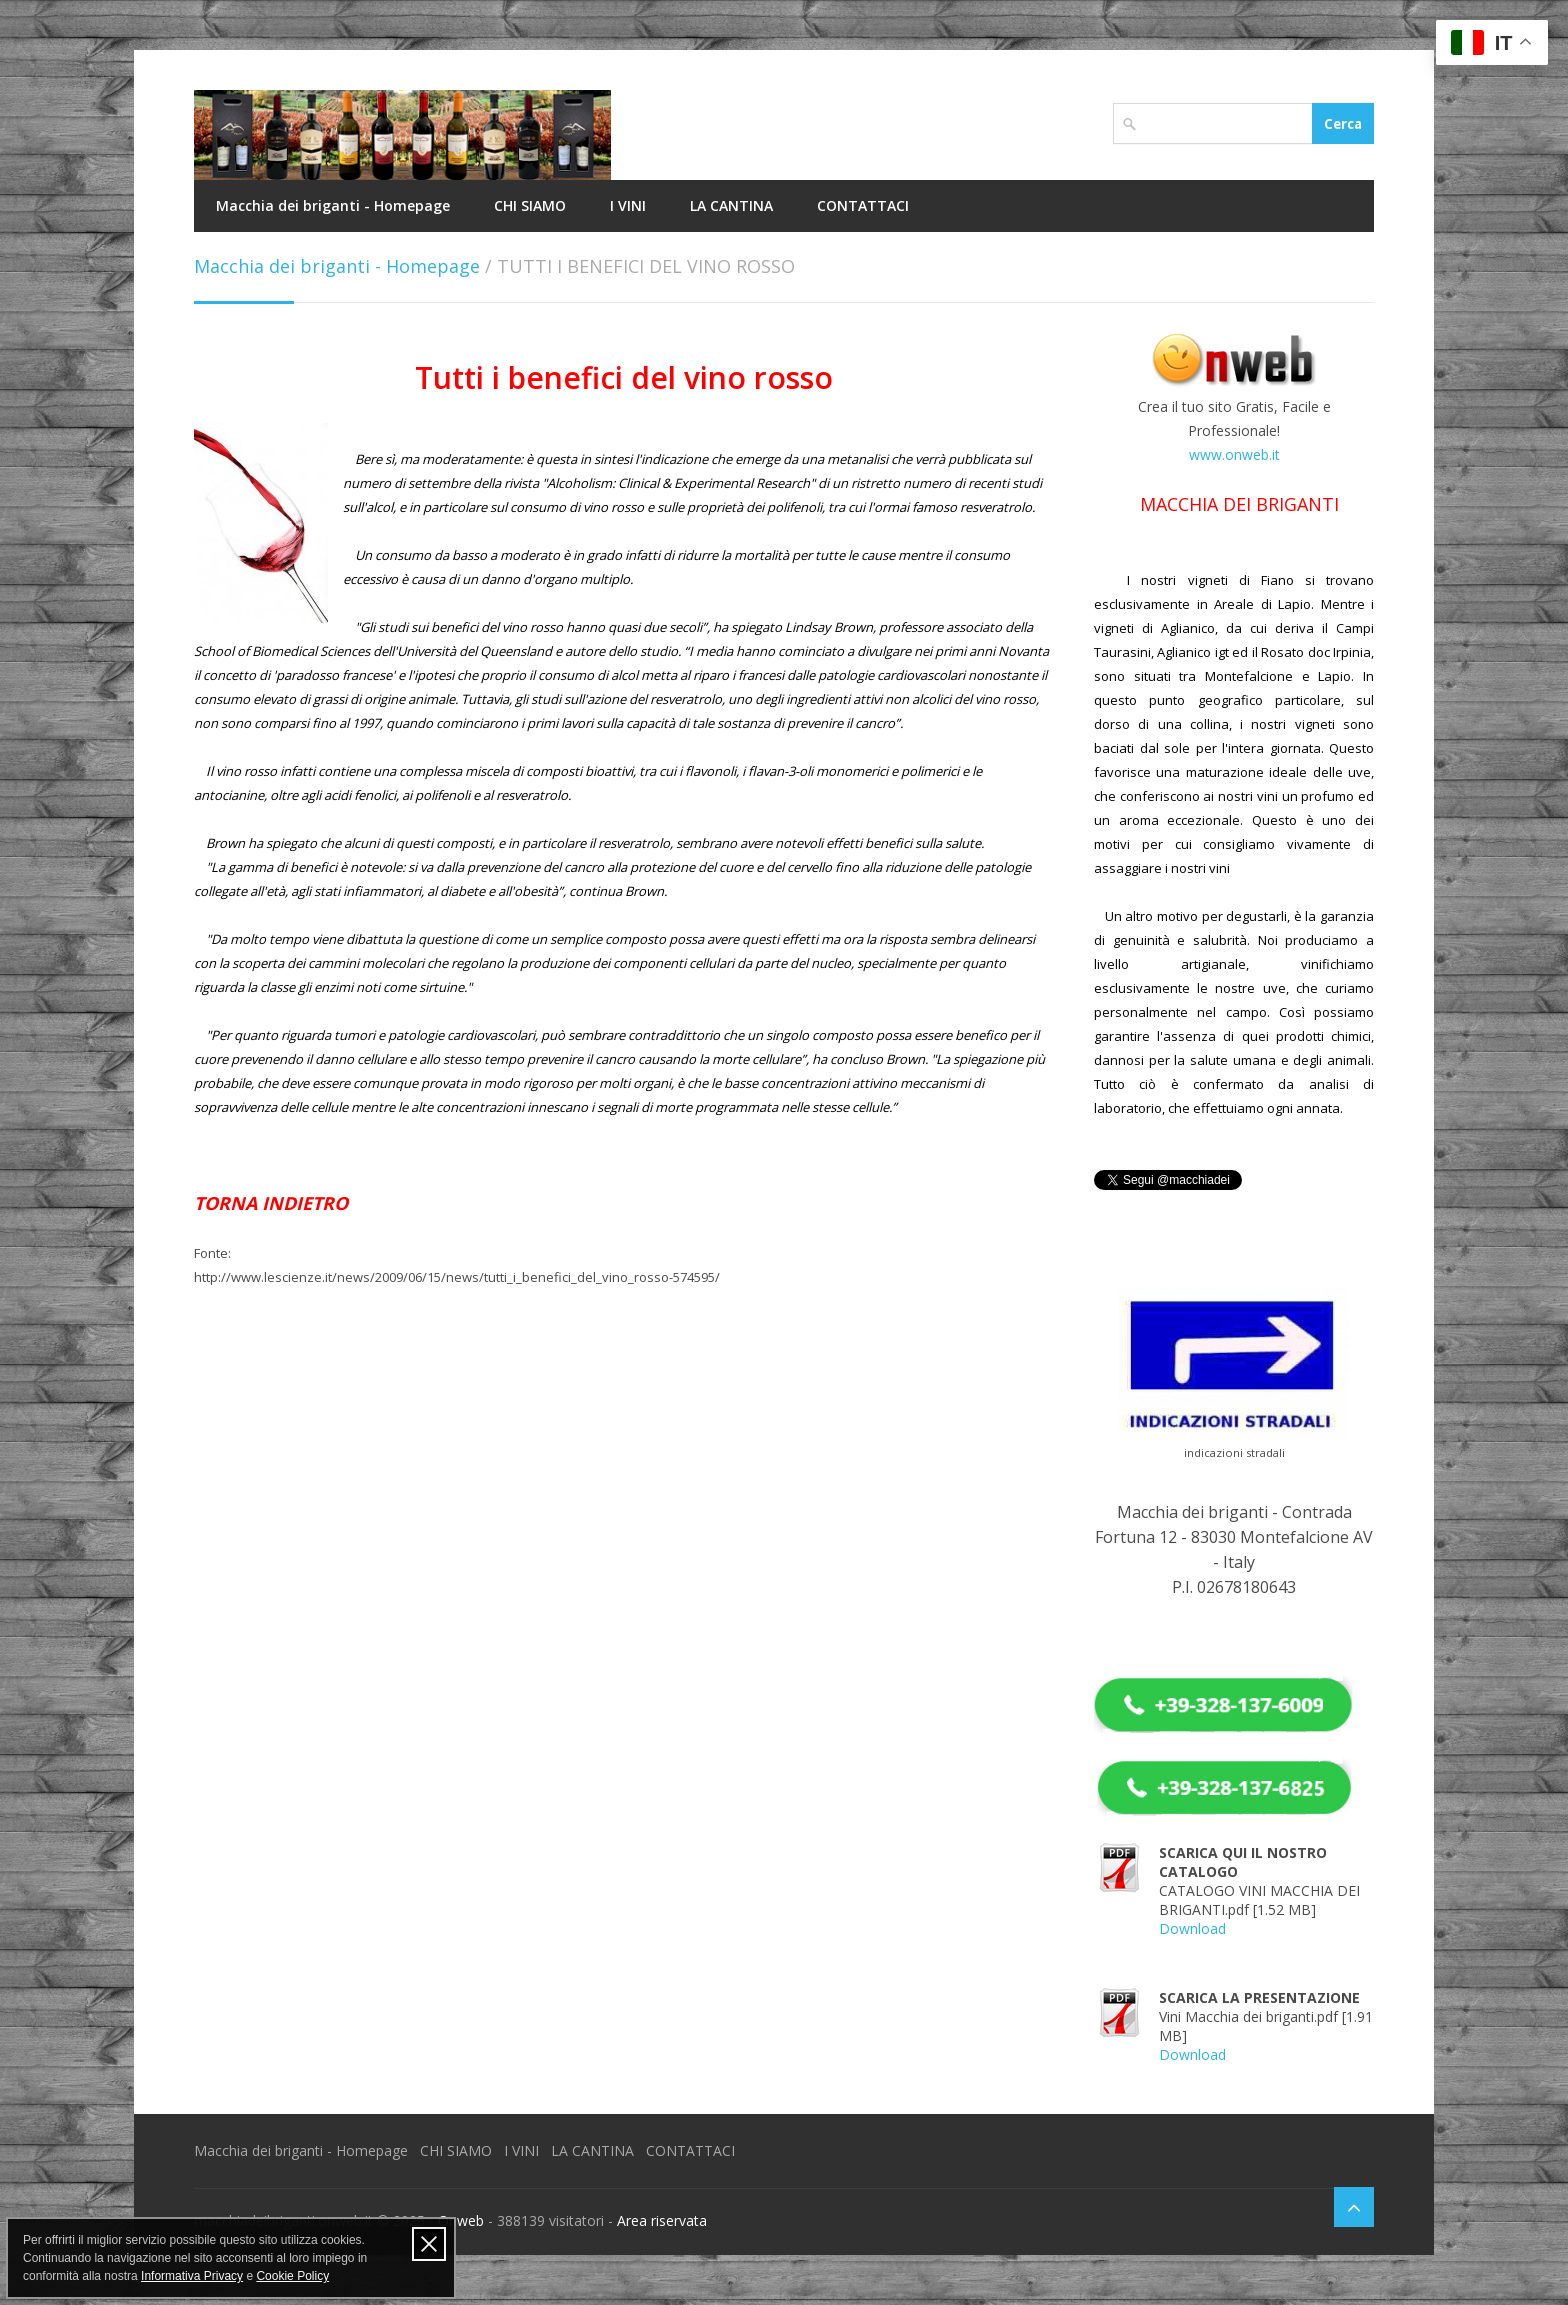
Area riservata (662, 2220)
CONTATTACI (863, 205)
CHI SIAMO (530, 205)
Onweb (461, 2220)
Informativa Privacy (192, 2276)
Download (1192, 1928)
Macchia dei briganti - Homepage (333, 205)
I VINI (628, 205)
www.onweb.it (1234, 454)
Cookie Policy (292, 2276)
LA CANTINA (731, 205)
